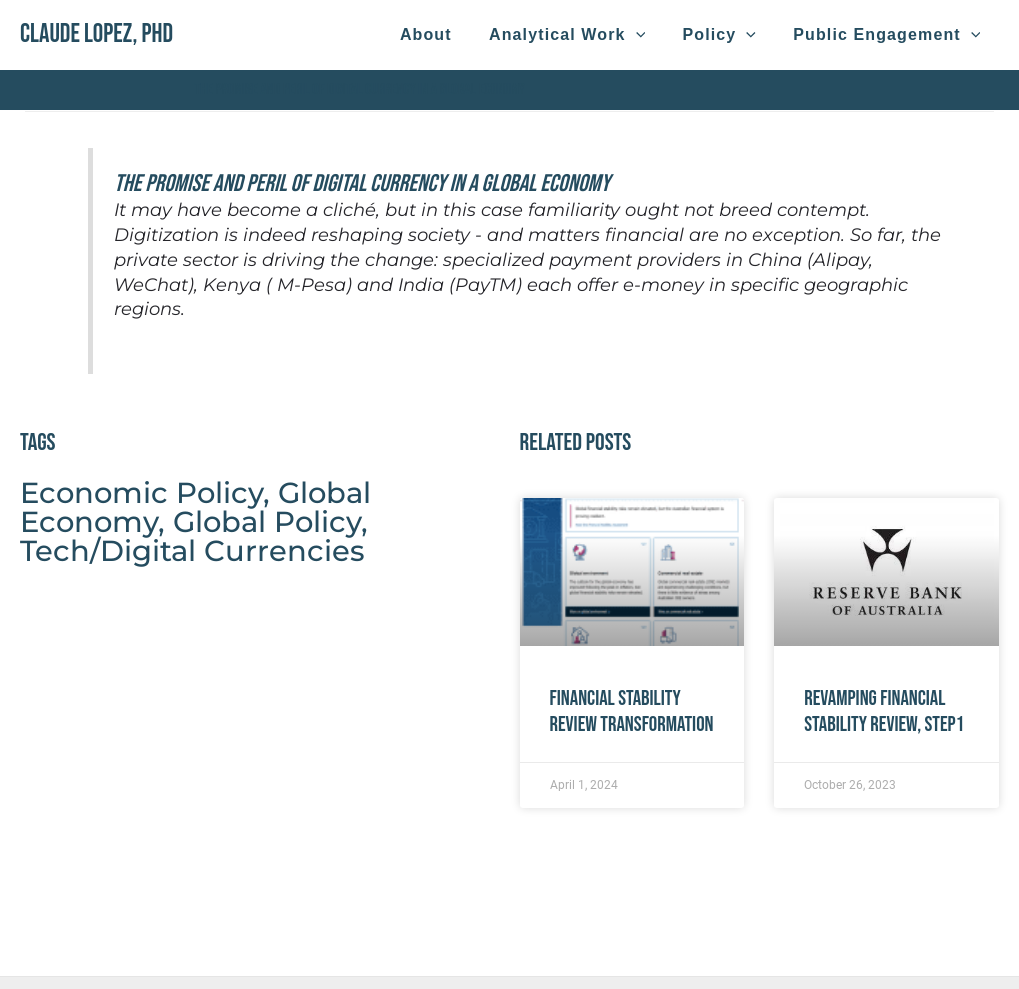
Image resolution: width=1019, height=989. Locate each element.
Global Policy (267, 521)
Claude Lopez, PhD (96, 34)
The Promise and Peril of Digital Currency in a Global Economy (362, 183)
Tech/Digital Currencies (192, 550)
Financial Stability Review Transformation (632, 711)
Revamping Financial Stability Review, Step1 (884, 711)
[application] (649, 35)
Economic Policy (141, 492)
